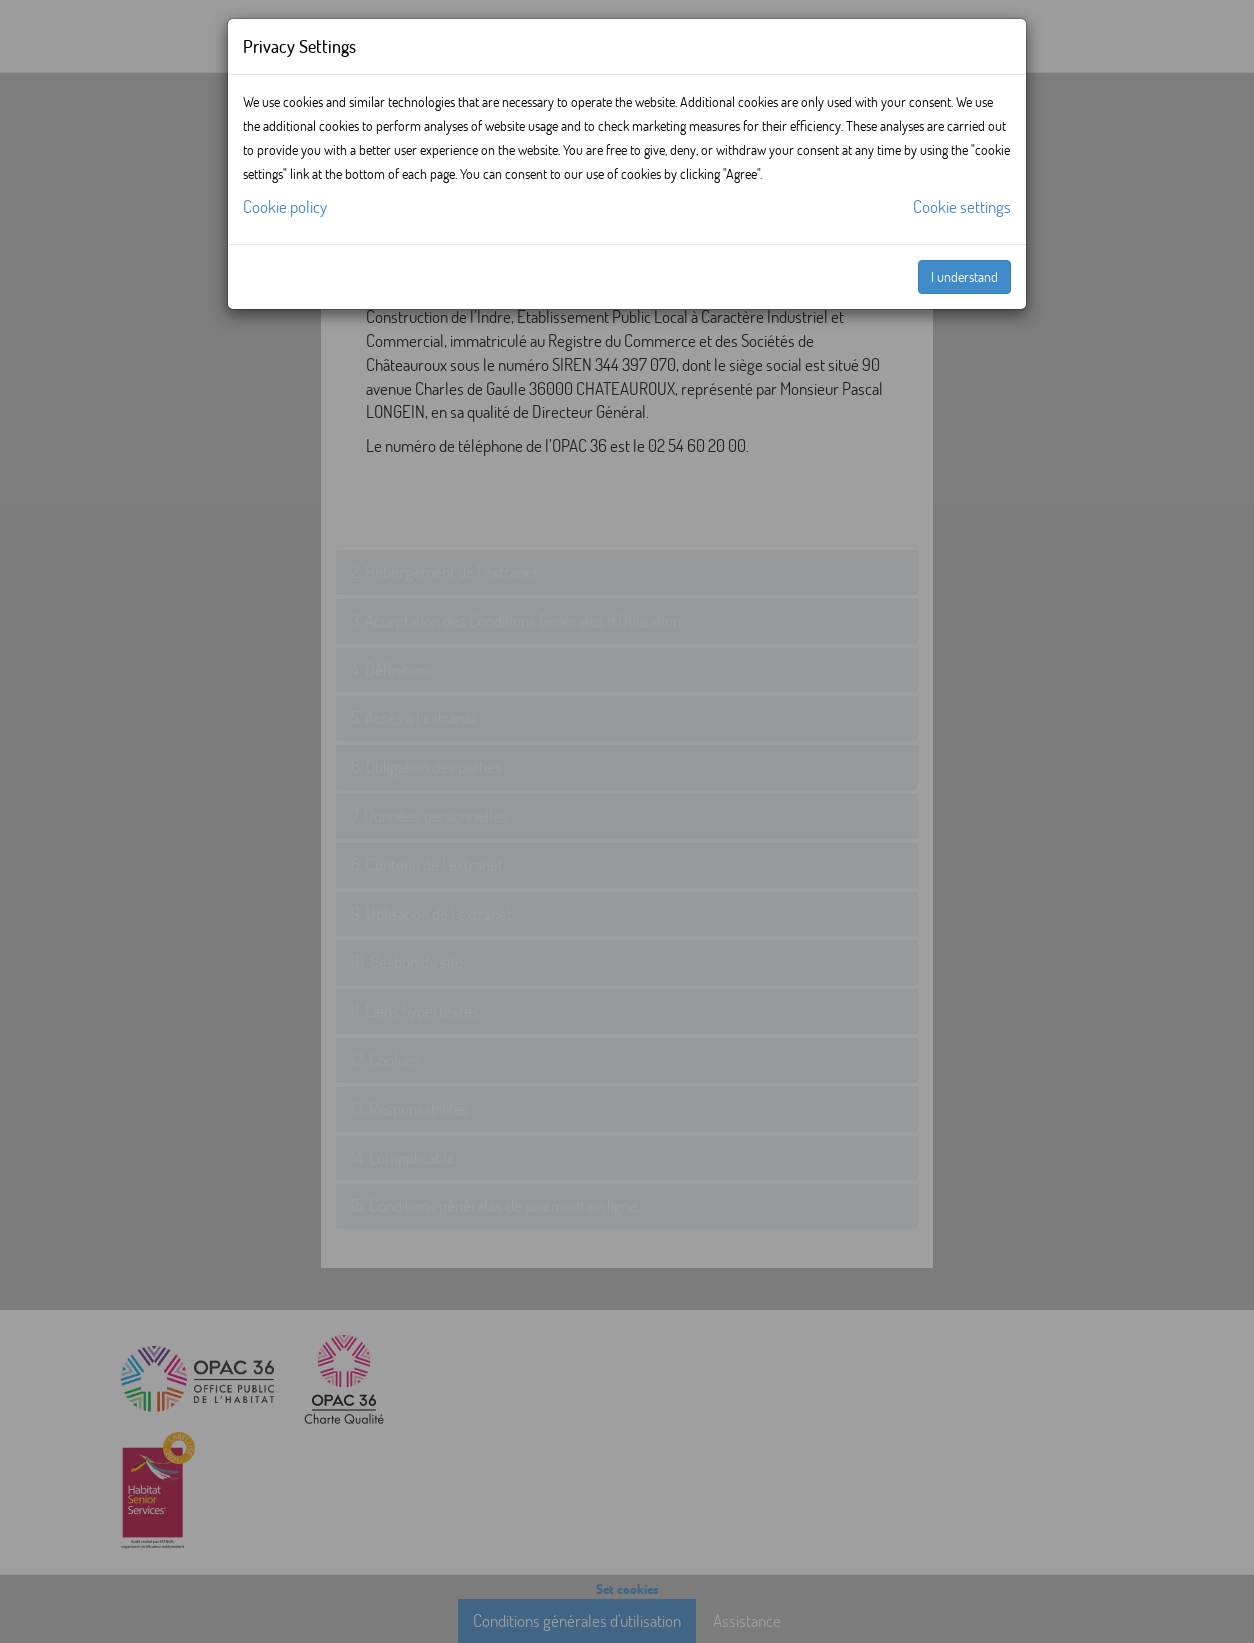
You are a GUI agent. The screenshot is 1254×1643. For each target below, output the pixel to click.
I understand (964, 276)
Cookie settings (962, 206)
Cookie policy (285, 206)
